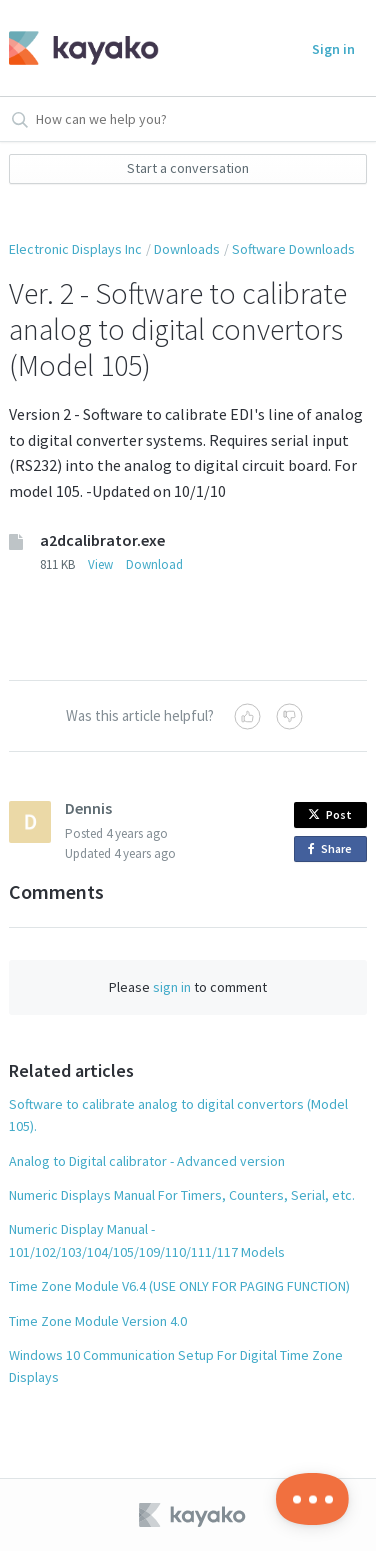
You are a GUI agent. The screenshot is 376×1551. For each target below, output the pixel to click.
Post (330, 814)
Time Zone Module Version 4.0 (98, 1321)
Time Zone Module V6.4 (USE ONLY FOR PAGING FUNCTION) (179, 1286)
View (100, 564)
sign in (172, 987)
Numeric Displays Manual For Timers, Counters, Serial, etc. (182, 1195)
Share (333, 849)
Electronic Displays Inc (75, 249)
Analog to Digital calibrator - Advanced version (147, 1161)
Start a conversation (188, 168)
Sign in (333, 49)
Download (154, 564)
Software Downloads (293, 249)
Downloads (187, 249)
